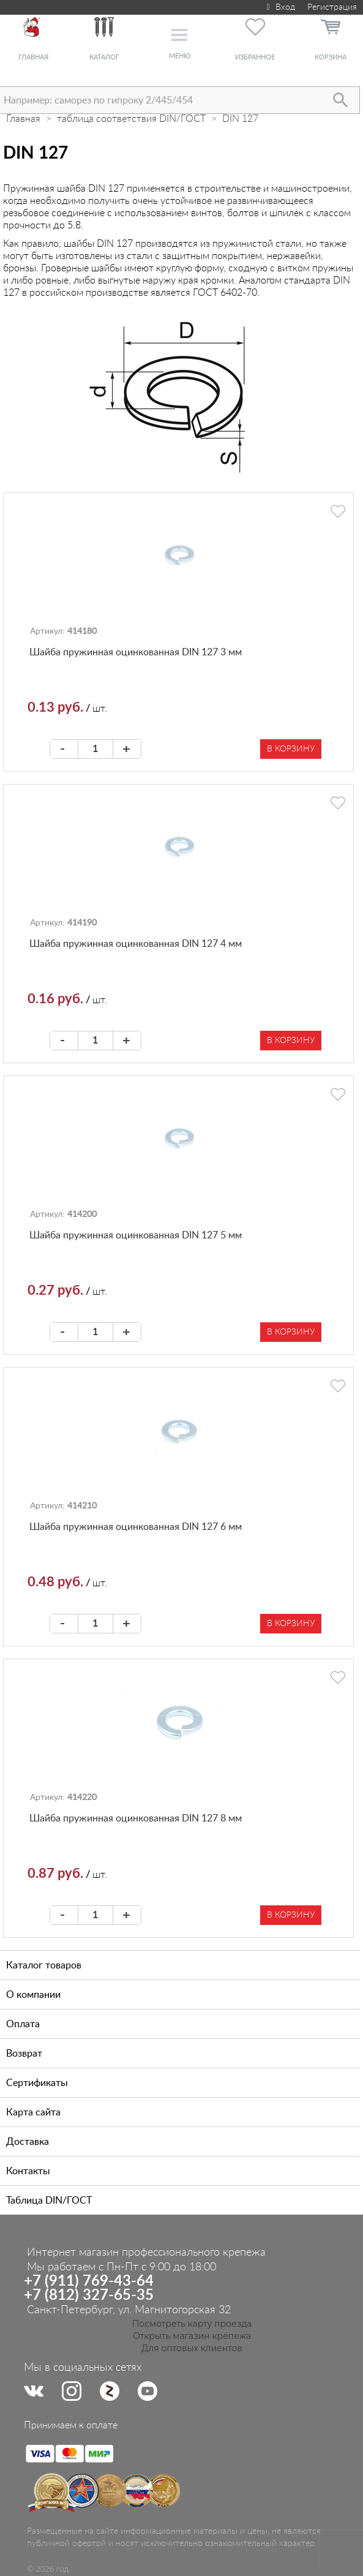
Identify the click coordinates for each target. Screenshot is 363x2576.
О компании (33, 1995)
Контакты (28, 2171)
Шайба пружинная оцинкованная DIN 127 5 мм (135, 1235)
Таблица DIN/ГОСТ (49, 2200)
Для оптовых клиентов (191, 2348)
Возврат (24, 2053)
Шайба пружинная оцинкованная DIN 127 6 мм (135, 1527)
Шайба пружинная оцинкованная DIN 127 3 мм (135, 652)
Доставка (27, 2142)
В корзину (291, 749)
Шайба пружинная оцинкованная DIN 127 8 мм (135, 1818)
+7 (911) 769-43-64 (89, 2281)
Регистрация (332, 7)
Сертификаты (37, 2083)
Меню (179, 56)
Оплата (23, 2024)
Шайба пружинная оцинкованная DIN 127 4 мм (135, 944)
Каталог (104, 57)
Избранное (255, 57)
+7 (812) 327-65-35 (89, 2295)
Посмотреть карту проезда (192, 2323)
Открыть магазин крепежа (192, 2335)
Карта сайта (33, 2112)
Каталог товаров (43, 1965)
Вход (279, 7)
